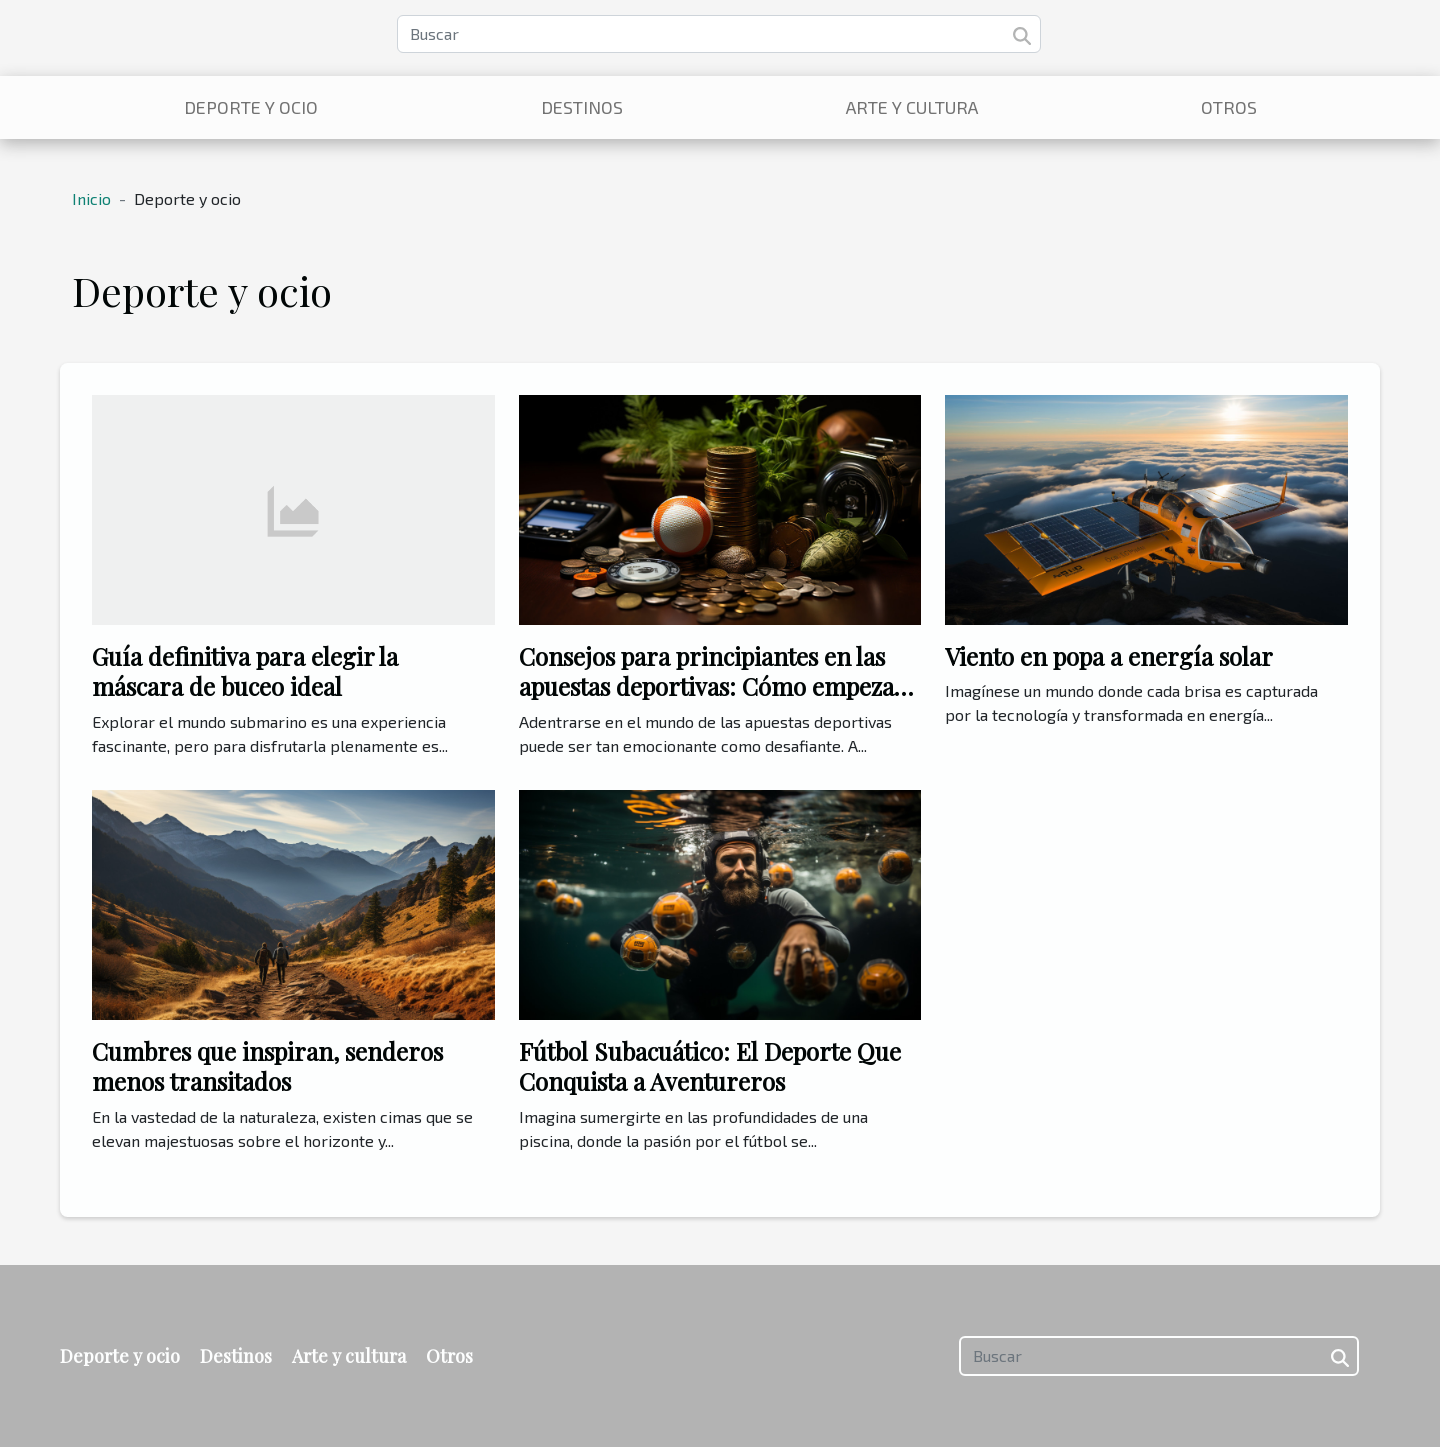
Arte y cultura (912, 107)
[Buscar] (719, 34)
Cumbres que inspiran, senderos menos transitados (267, 1066)
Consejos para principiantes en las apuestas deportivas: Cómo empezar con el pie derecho (712, 686)
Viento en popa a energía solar (1109, 656)
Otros (1229, 107)
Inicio (91, 198)
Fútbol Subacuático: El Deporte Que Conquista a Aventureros (710, 1066)
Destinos (582, 107)
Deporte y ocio (251, 107)
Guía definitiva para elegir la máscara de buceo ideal (245, 671)
